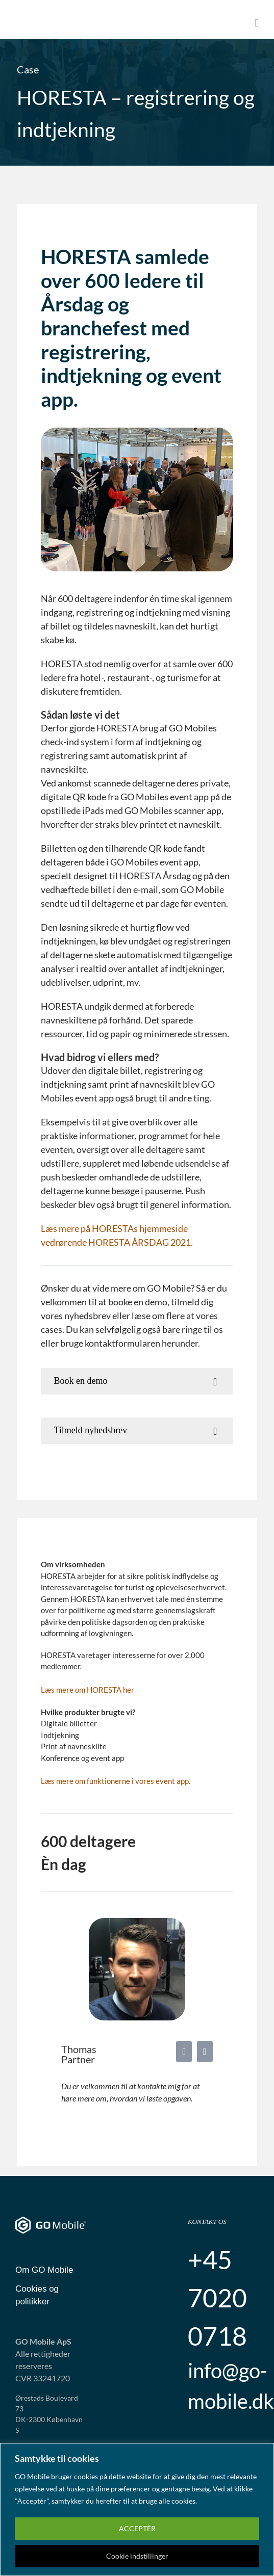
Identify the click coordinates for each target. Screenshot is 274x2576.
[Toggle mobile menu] (257, 23)
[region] (137, 2509)
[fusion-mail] (205, 2051)
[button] (137, 1381)
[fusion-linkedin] (184, 2051)
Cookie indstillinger (137, 2556)
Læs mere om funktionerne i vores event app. (115, 1780)
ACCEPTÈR (137, 2528)
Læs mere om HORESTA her (87, 1689)
